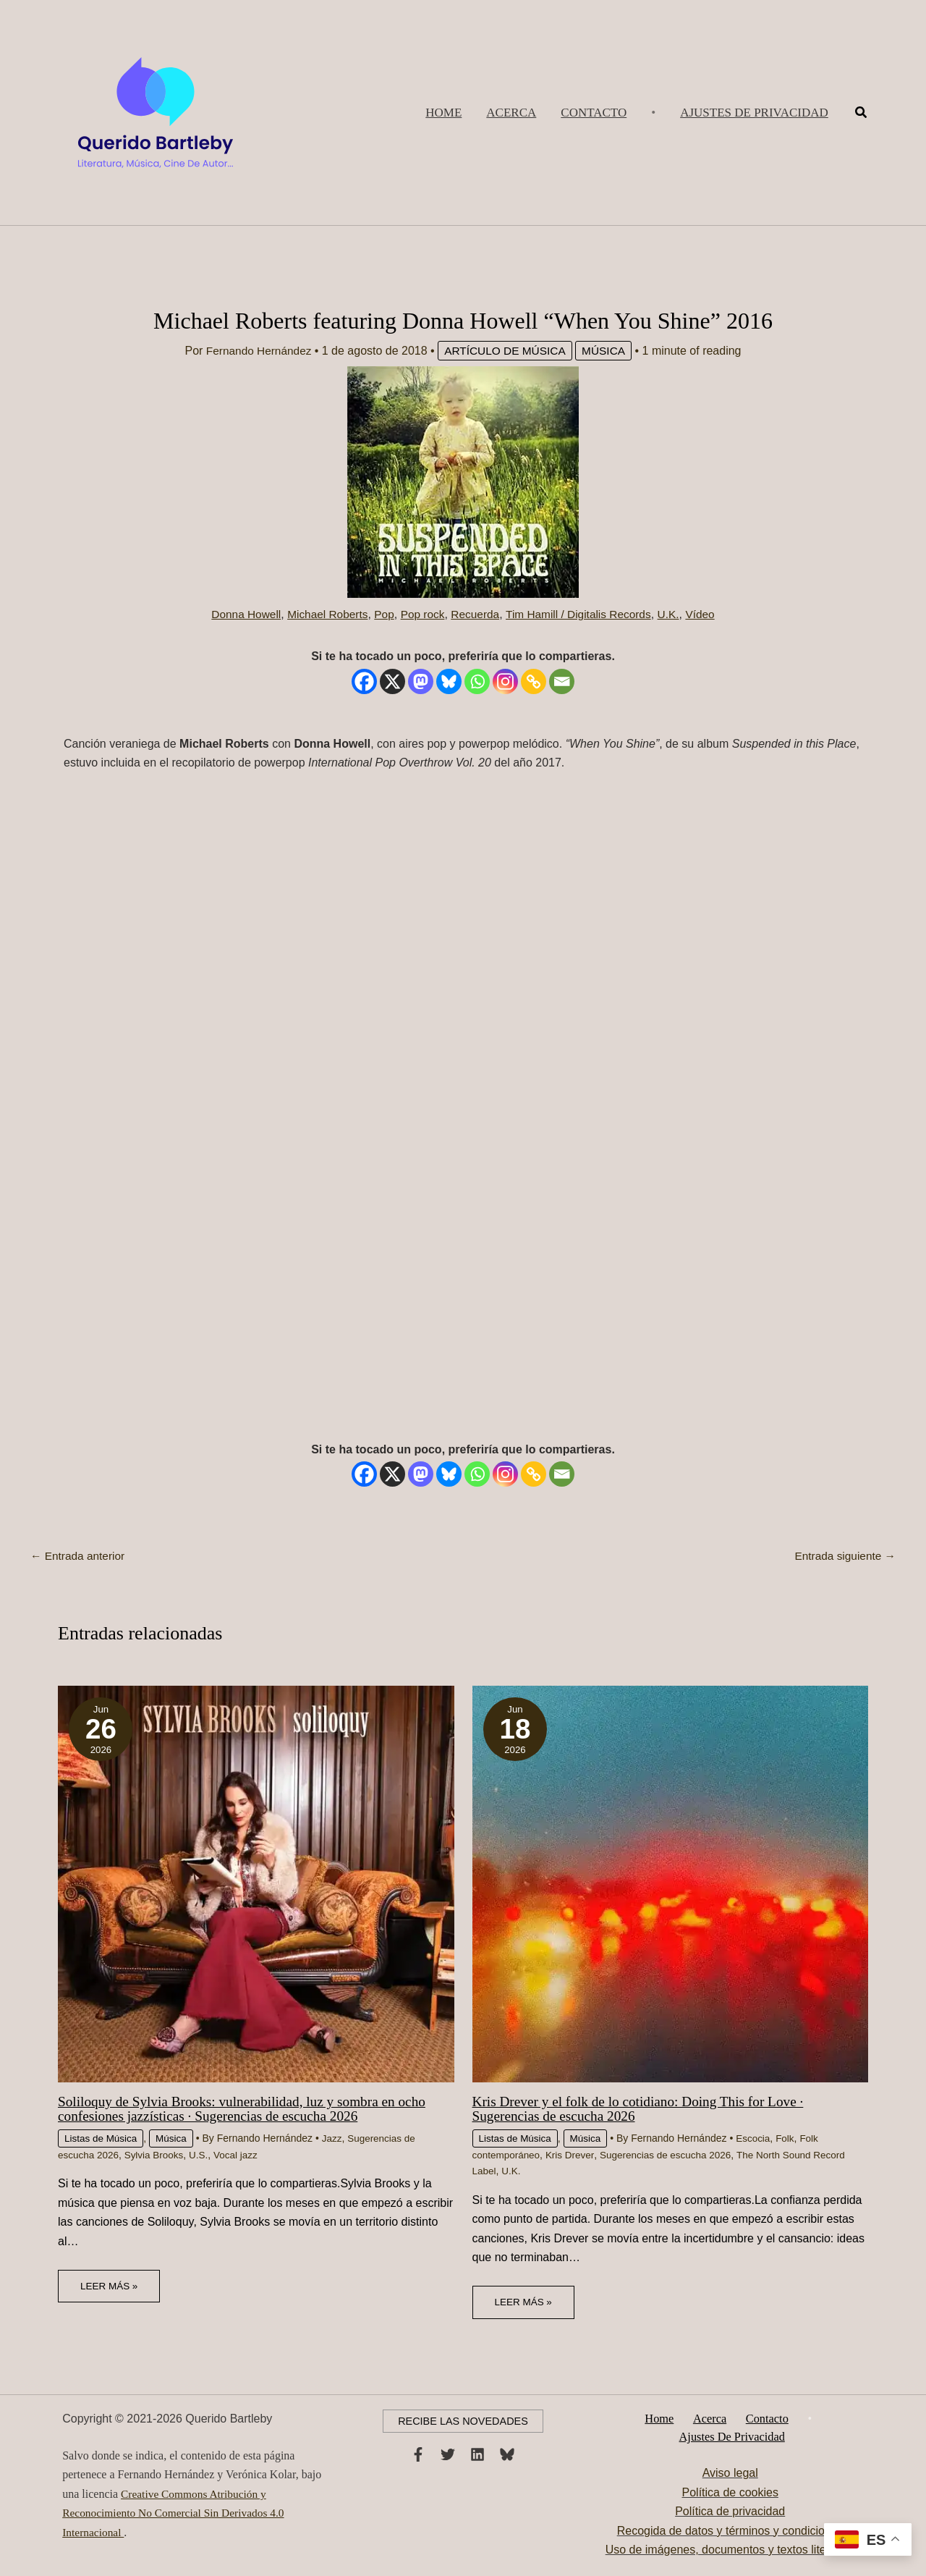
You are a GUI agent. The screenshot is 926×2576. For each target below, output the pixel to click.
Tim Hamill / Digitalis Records (582, 614)
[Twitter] (447, 2454)
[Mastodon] (420, 681)
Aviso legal (730, 2474)
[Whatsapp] (477, 681)
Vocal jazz (242, 2154)
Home (667, 2418)
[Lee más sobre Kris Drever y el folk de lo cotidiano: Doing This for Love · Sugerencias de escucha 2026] (670, 1883)
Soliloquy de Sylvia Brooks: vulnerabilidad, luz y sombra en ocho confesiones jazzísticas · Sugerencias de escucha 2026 (249, 2108)
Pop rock (421, 614)
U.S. (203, 2154)
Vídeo (708, 614)
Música (607, 351)
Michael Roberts (323, 614)
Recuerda (476, 614)
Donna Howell (239, 614)
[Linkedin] (477, 2454)
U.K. (675, 614)
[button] (754, 113)
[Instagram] (505, 681)
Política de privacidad (730, 2512)
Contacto (764, 2418)
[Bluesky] (449, 681)
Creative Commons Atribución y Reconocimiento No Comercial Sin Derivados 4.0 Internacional (177, 2512)
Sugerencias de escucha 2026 (672, 2154)
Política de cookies (730, 2493)
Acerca (711, 2418)
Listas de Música (102, 2138)
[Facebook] (364, 681)
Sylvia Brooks (157, 2154)
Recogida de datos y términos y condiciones (730, 2531)
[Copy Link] (533, 681)
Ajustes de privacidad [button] (733, 2437)
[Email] (561, 681)
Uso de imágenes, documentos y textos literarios (730, 2550)
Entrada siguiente (843, 1556)
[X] (392, 681)
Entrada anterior (79, 1556)
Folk (790, 2138)
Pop (381, 614)
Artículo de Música (506, 351)
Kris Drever (573, 2154)
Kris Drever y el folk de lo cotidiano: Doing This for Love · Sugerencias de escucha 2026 (644, 2108)
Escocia (758, 2138)
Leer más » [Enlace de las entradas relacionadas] (110, 2285)
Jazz (336, 2138)
